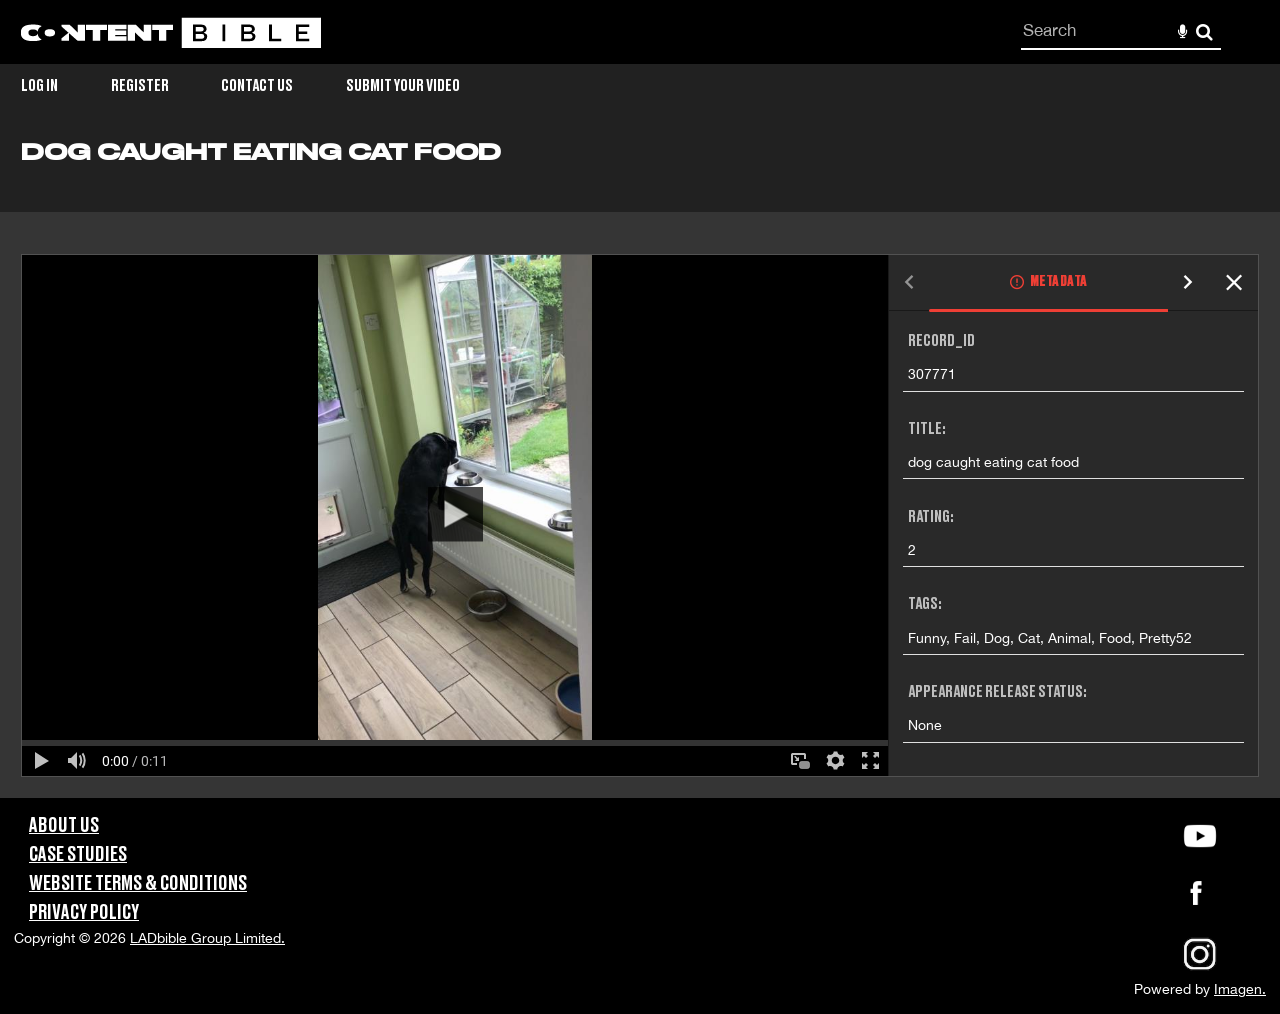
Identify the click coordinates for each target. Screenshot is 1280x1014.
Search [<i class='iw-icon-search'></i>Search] (1204, 31)
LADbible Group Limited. (207, 938)
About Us (64, 826)
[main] (640, 468)
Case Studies (78, 855)
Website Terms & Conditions (138, 884)
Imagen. (1240, 989)
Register (140, 86)
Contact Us (257, 86)
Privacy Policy (84, 913)
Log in (39, 86)
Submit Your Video (403, 86)
